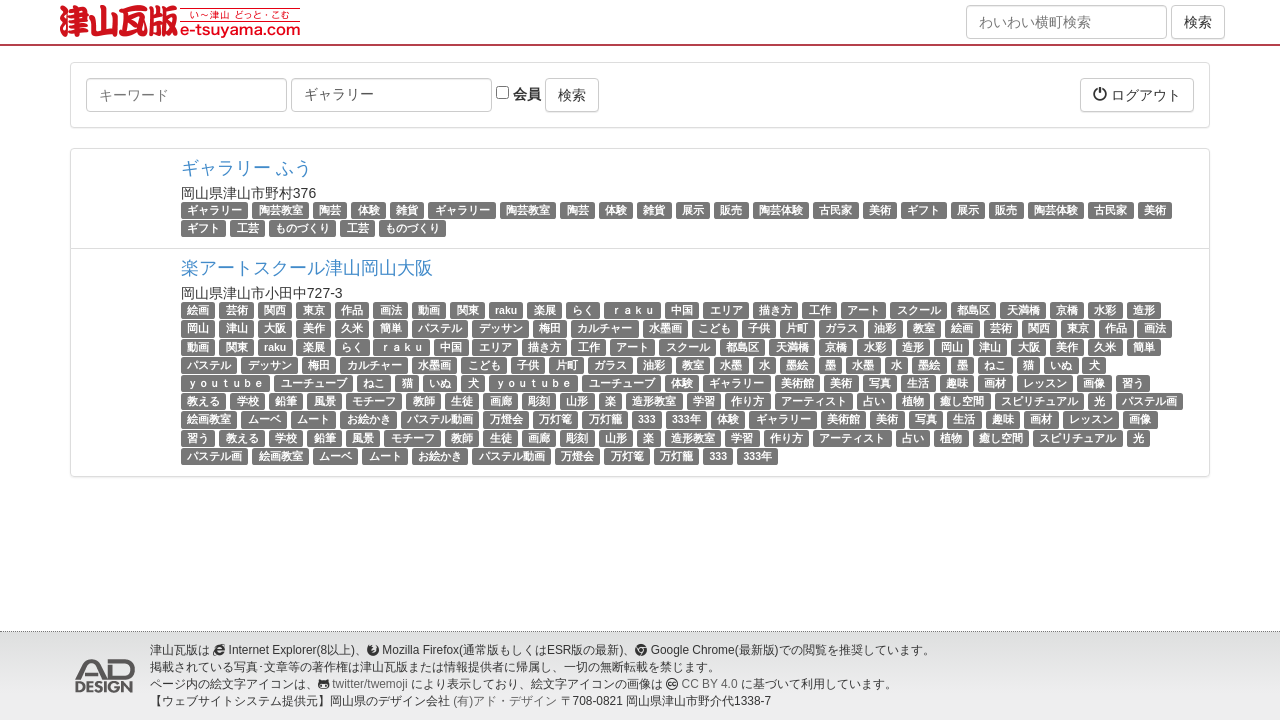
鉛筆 (286, 401)
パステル (440, 329)
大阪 (275, 329)
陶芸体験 (781, 210)
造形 (1144, 310)
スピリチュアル (1039, 401)
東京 (314, 310)
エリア (726, 310)
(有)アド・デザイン (505, 701)
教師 (424, 401)
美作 (314, 329)
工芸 (248, 228)
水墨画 (665, 329)
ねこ (995, 365)
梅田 (550, 329)
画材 (995, 383)
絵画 (198, 310)
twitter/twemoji (369, 684)
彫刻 (539, 401)
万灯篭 (555, 419)
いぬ (1061, 365)
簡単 (391, 329)
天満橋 (1023, 310)
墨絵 (797, 365)
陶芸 (330, 210)
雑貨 (407, 210)
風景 (325, 401)
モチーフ (374, 401)
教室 (924, 329)
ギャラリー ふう (246, 168)
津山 (237, 329)
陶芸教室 (281, 210)
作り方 (747, 401)
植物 (913, 401)
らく (583, 310)
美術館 (797, 383)
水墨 (731, 365)
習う (1133, 383)
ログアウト (1137, 94)
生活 (918, 383)
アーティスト (814, 401)
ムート (313, 419)
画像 (1094, 383)
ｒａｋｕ (633, 310)
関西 (275, 310)
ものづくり (302, 228)
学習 (704, 401)
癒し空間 (962, 401)
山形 (577, 401)
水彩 (1105, 310)
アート (863, 310)
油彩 (885, 329)
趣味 (957, 383)
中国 (682, 310)
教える (203, 401)
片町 (797, 329)
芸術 (237, 310)
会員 (518, 94)
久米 (352, 329)
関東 (468, 310)
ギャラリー (214, 210)
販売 (731, 210)
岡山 (198, 329)
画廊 (501, 401)
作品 (352, 310)
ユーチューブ (314, 383)
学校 (248, 401)
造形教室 (654, 401)
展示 (693, 210)
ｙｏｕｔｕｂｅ (225, 383)
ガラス (841, 329)
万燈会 (506, 419)
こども (714, 329)
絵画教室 (209, 419)
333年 (686, 419)
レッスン (1045, 383)
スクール (919, 310)
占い (874, 401)
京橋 (1067, 310)
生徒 (462, 401)
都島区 (973, 310)
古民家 (835, 210)
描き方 (775, 310)
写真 (880, 383)
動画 (429, 310)
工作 (820, 310)
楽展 (545, 310)
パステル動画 (440, 419)
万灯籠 (605, 419)
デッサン (501, 329)
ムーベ (264, 419)
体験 (369, 210)
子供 (759, 329)
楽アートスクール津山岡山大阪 (307, 268)
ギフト (923, 210)
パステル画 (1149, 401)
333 (647, 419)
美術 (880, 210)
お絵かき (369, 419)
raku (506, 310)
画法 (391, 310)
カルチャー (604, 329)
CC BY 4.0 (710, 684)
